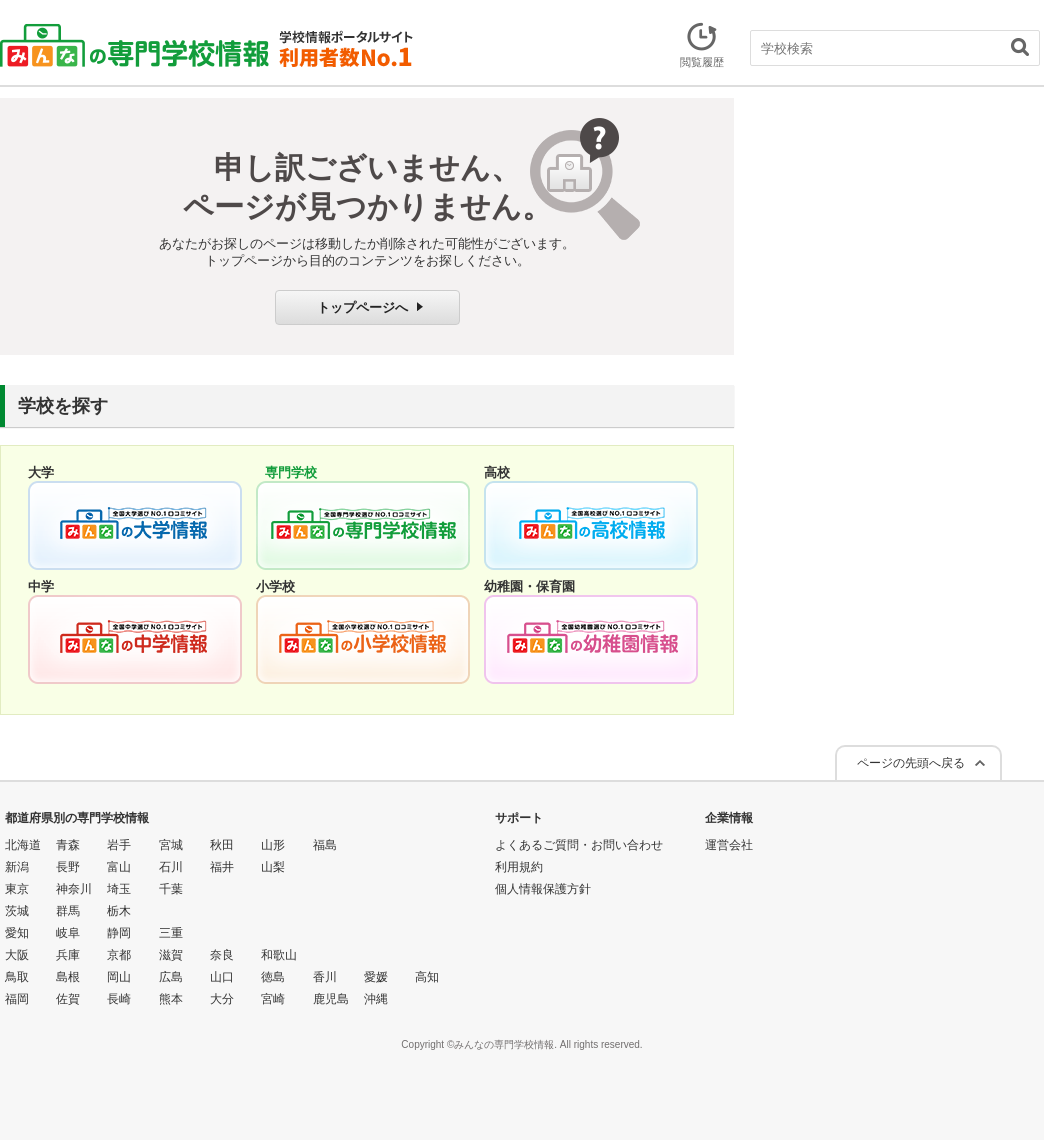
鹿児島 (331, 999)
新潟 (17, 867)
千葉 (171, 889)
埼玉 (119, 889)
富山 (119, 867)
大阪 (17, 955)
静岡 (119, 933)
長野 (68, 867)
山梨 (273, 867)
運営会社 (729, 845)
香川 (325, 977)
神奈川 (74, 889)
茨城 (17, 911)
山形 (273, 845)
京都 (119, 955)
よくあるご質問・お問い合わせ (579, 845)
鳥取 (17, 977)
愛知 (17, 933)
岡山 (119, 977)
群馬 (68, 911)
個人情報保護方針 (543, 889)
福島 (325, 845)
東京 (17, 889)
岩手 (119, 845)
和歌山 (279, 955)
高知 (427, 977)
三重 (171, 933)
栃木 (119, 911)
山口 (222, 977)
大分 (222, 999)
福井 (222, 867)
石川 (171, 867)
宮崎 (273, 999)
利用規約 (519, 867)
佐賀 (68, 999)
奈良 (222, 955)
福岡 (17, 999)
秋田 (222, 845)
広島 (171, 977)
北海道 (23, 845)
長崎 (119, 999)
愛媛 (376, 977)
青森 (68, 845)
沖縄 (376, 999)
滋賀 (171, 955)
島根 (68, 977)
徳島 (273, 977)
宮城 (171, 845)
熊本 (171, 999)
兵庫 (68, 955)
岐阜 (68, 933)
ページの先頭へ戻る (911, 763)
